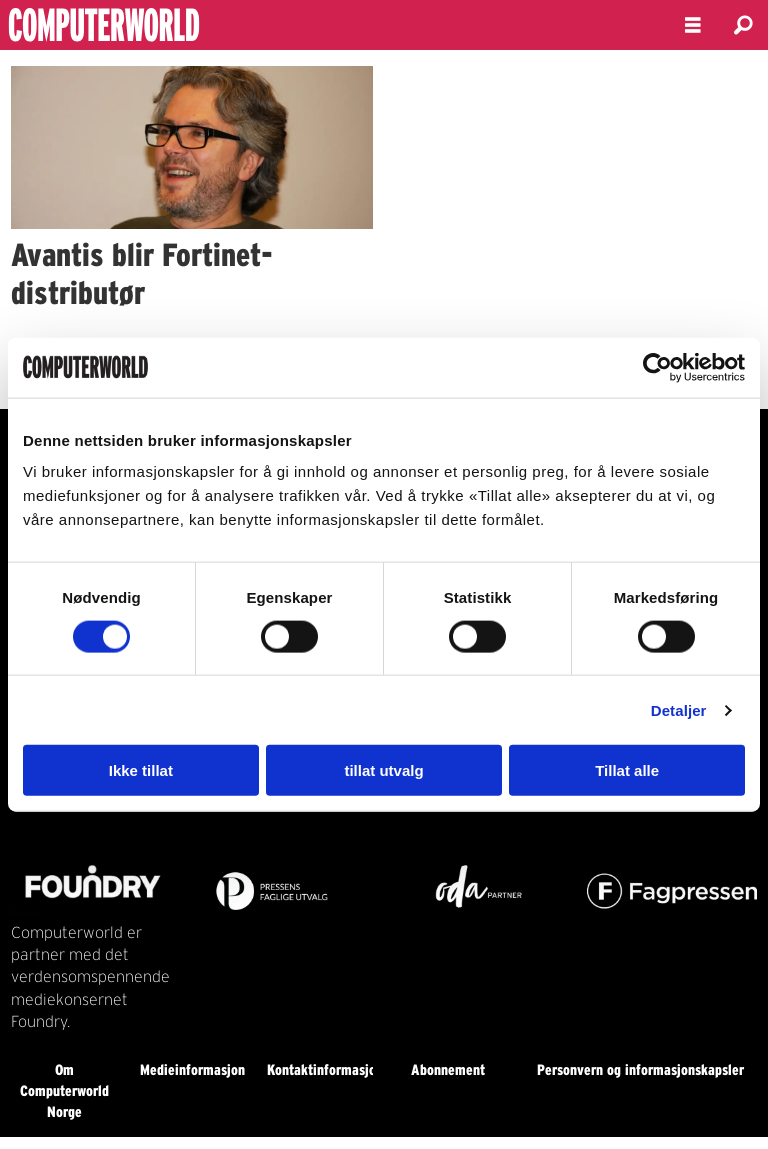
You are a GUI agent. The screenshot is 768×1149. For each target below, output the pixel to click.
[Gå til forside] (158, 25)
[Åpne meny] (693, 25)
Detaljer (679, 709)
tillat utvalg (383, 770)
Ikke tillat (141, 770)
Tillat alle (627, 770)
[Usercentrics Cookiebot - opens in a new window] (657, 367)
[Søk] (743, 25)
